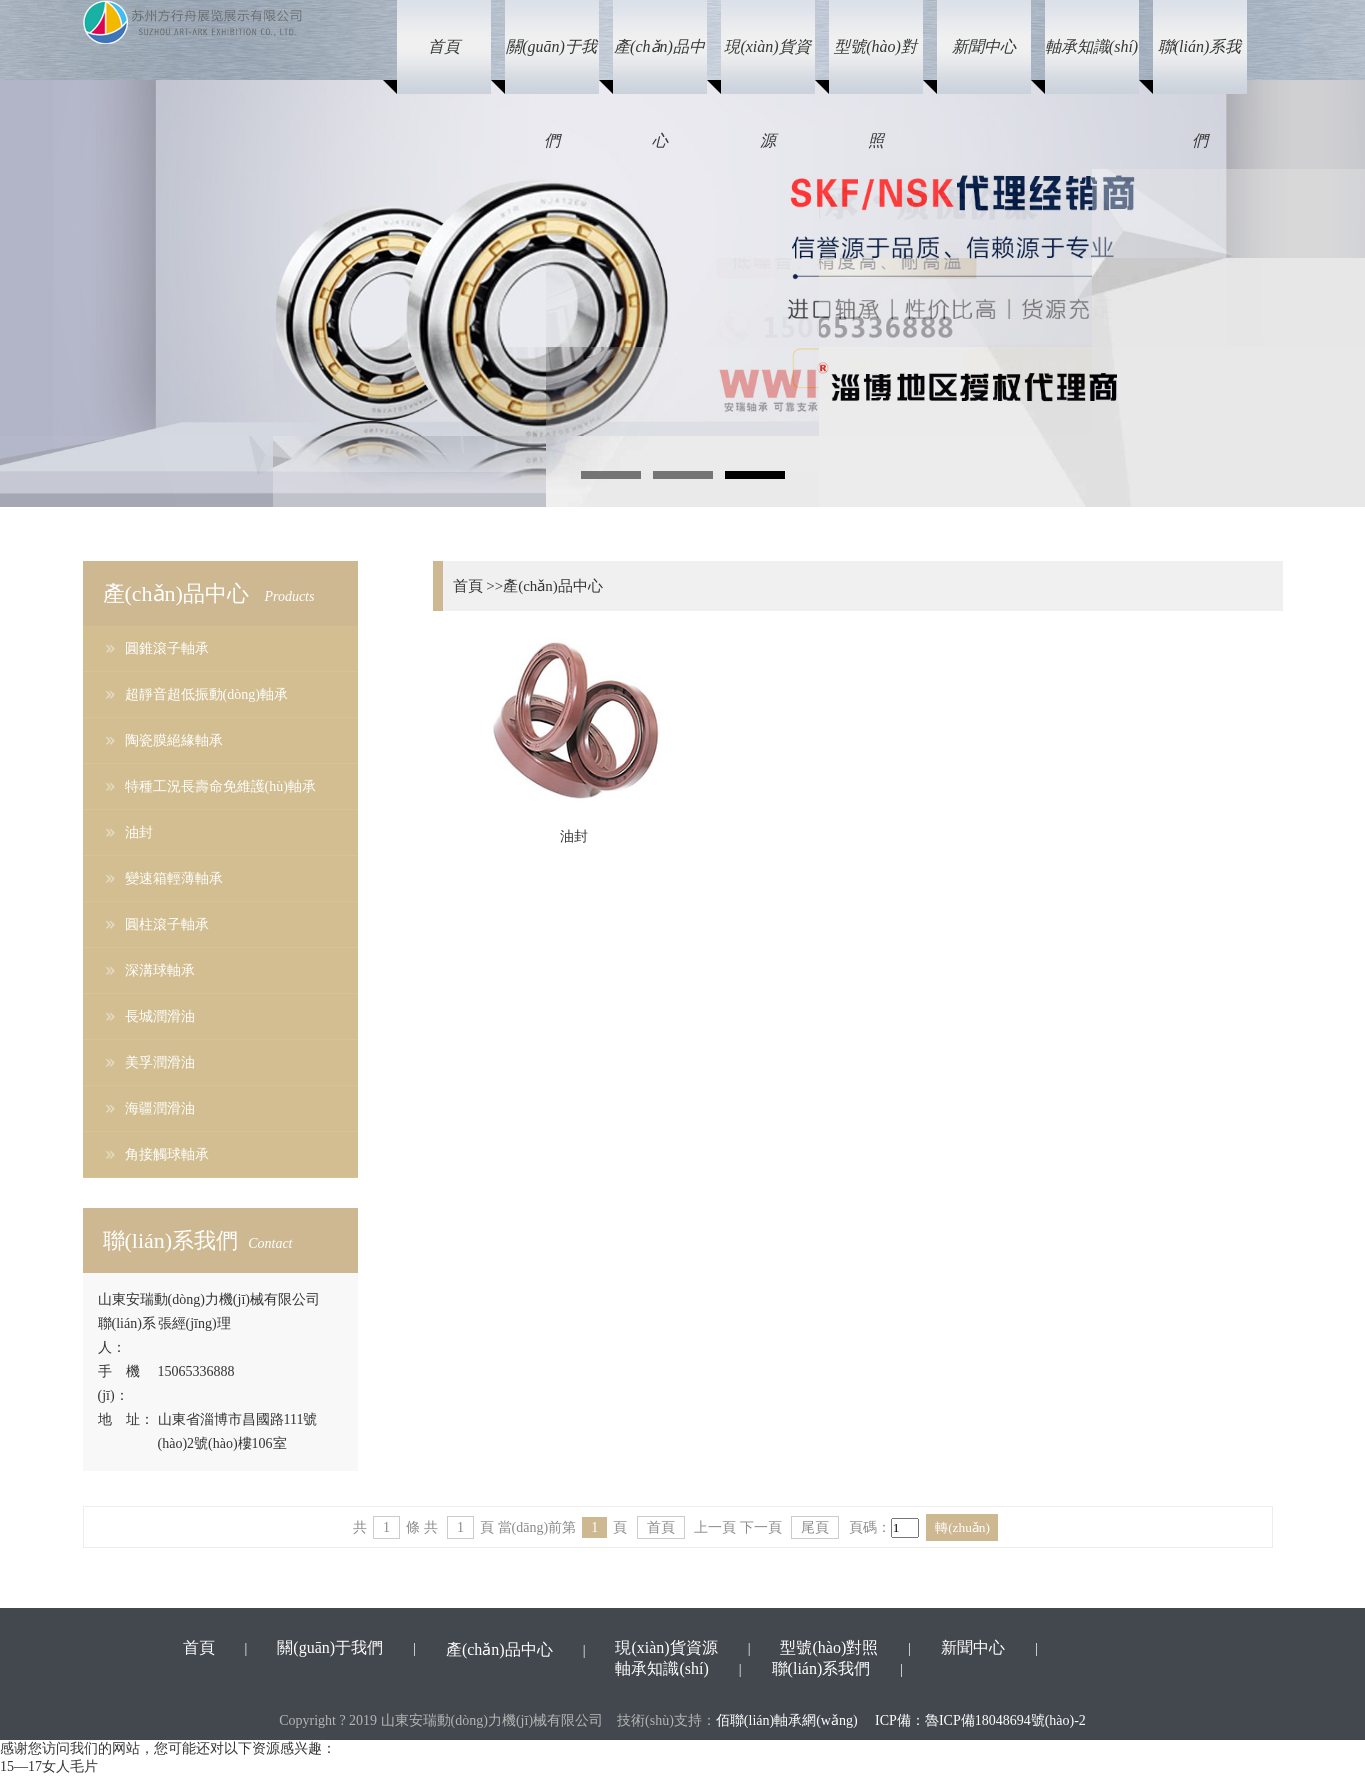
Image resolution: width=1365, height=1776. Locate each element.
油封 (139, 832)
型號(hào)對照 (829, 1647)
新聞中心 (973, 1647)
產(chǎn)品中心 (499, 1649)
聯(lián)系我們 (821, 1668)
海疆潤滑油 (160, 1108)
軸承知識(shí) (661, 1668)
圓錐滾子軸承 (167, 648)
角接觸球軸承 (167, 1154)
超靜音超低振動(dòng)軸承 (206, 694)
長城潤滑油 (160, 1016)
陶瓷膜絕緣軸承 (174, 740)
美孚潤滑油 (160, 1062)
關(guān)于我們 (330, 1647)
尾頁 (815, 1527)
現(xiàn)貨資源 (666, 1647)
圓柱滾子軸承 (167, 924)
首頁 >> (478, 586)
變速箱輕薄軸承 (174, 878)
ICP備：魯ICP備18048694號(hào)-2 (980, 1720)
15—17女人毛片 (49, 1766)
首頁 (661, 1527)
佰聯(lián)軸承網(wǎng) (787, 1720)
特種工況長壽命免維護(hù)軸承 (220, 786)
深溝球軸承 (160, 970)
